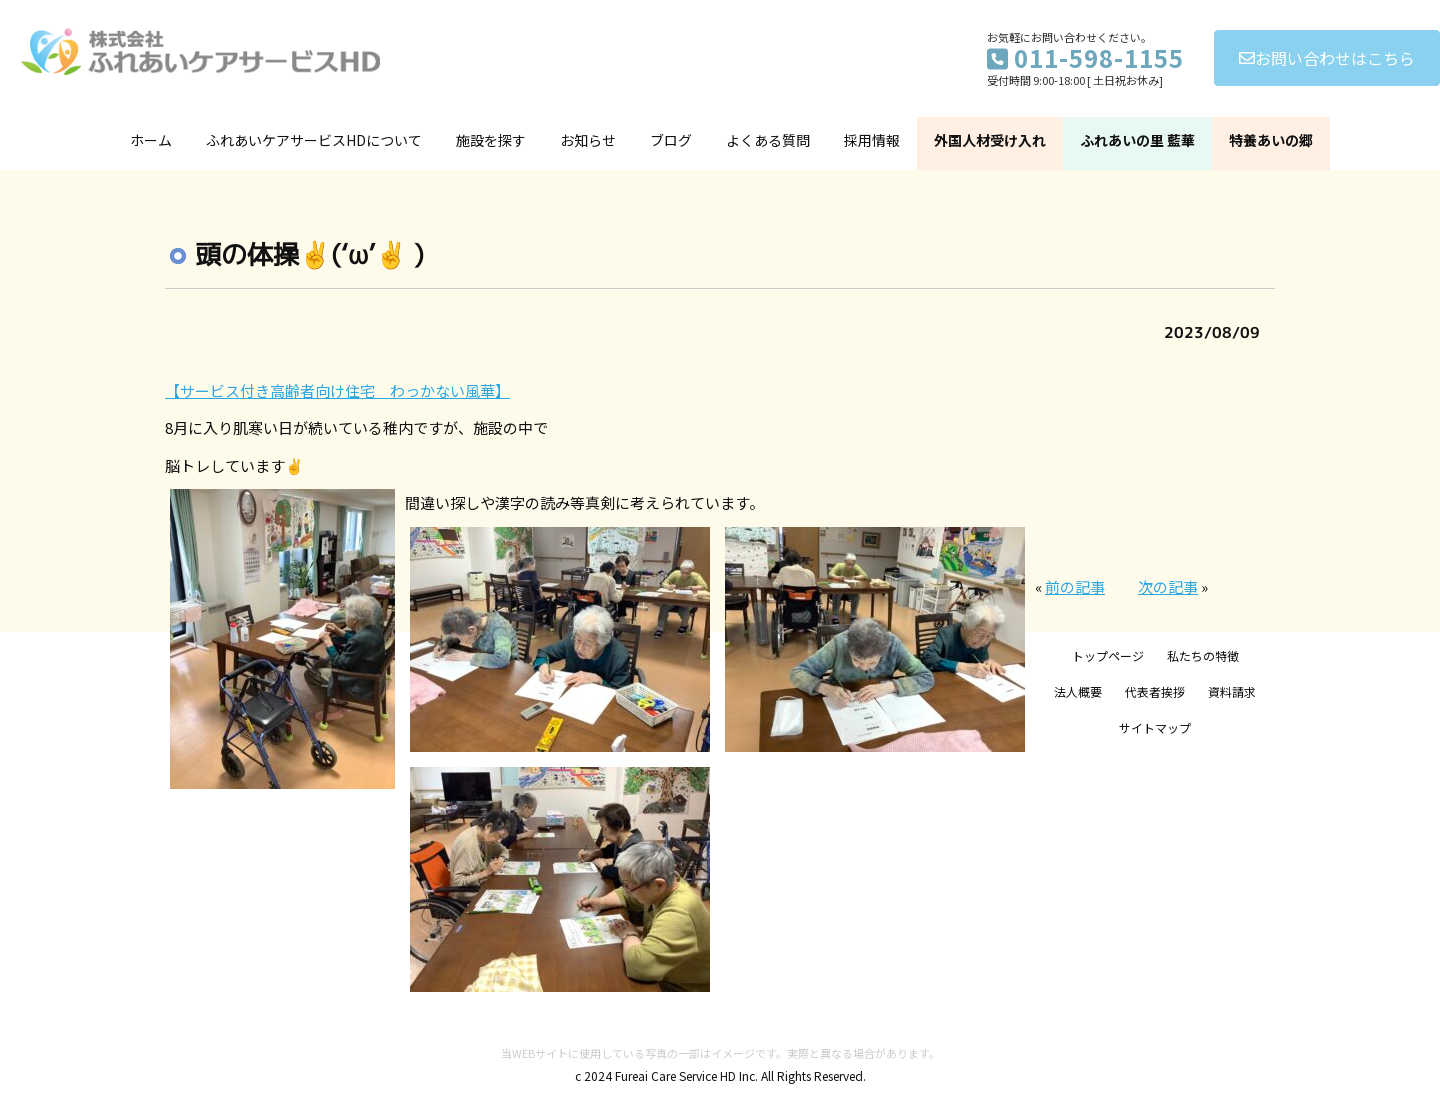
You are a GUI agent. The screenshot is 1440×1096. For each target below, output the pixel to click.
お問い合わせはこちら (1327, 58)
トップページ (1108, 655)
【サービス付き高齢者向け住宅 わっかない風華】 (337, 390)
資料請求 (1232, 691)
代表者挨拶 (1155, 691)
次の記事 (1168, 586)
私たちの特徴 (1203, 655)
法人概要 (1078, 691)
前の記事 (1075, 586)
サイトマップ (1155, 727)
